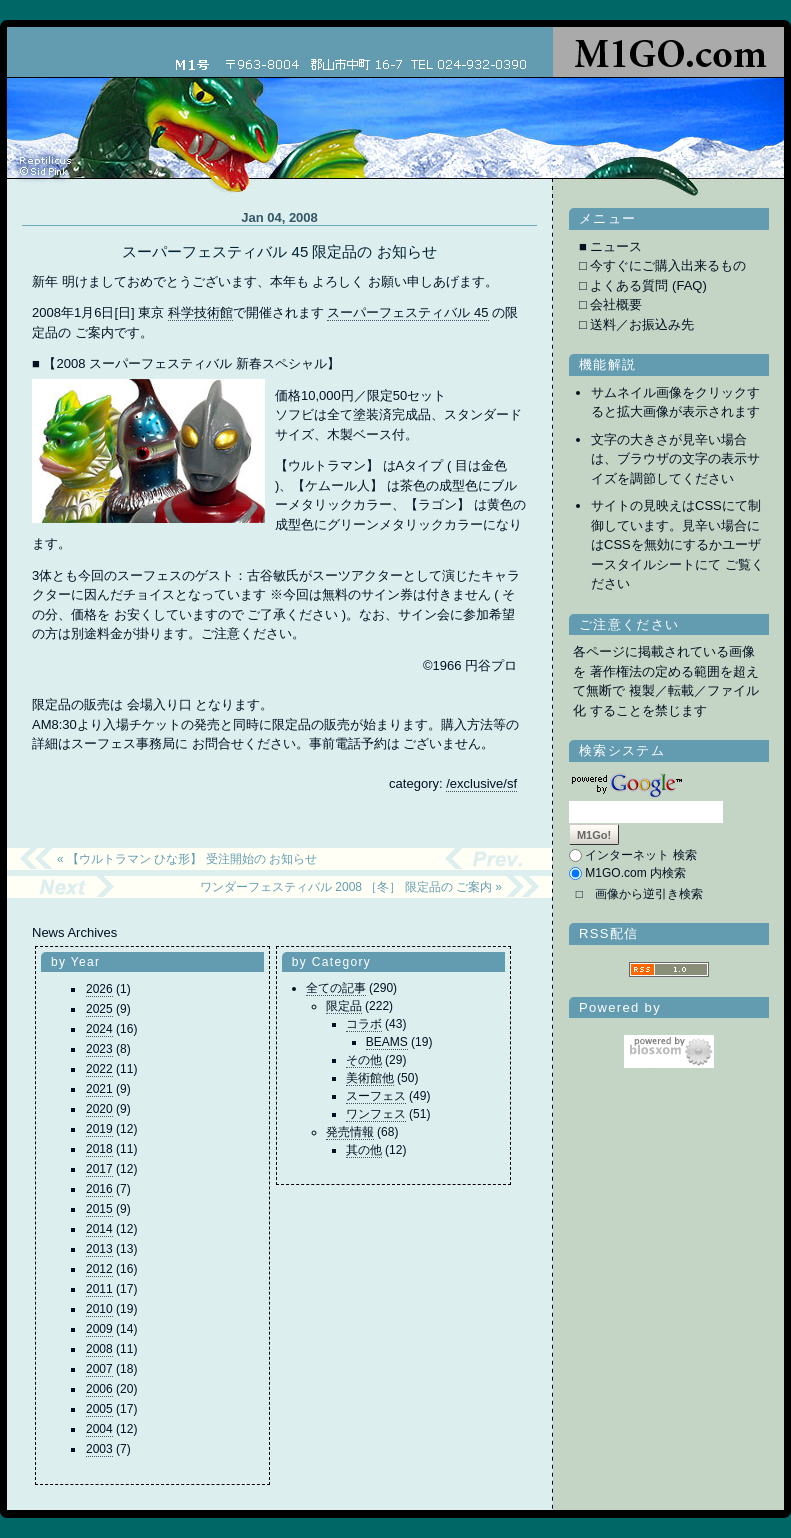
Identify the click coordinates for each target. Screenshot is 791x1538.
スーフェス (376, 1096)
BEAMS (387, 1042)
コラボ (364, 1024)
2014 (99, 1229)
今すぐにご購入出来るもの (668, 265)
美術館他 (370, 1078)
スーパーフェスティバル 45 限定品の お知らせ (279, 251)
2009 (99, 1329)
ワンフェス (376, 1114)
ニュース (616, 246)
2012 (99, 1269)
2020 (99, 1109)
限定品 (344, 1006)
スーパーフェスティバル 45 (407, 312)
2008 (99, 1349)
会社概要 (616, 304)
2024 (99, 1029)
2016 (99, 1189)
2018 (99, 1149)
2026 (99, 989)
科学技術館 (200, 312)
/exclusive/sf (481, 783)
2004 (99, 1429)
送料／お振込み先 (642, 324)
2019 (99, 1129)
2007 (99, 1369)
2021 (99, 1089)
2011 (99, 1289)
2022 (99, 1069)
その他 (364, 1060)
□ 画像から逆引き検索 (639, 894)
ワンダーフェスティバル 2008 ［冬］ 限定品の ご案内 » (351, 887)
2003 (99, 1449)
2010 (99, 1309)
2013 (99, 1249)
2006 (99, 1389)
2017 (99, 1169)
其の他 (364, 1150)
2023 (99, 1049)
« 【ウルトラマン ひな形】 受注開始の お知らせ (187, 859)
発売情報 (350, 1132)
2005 (99, 1409)
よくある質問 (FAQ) (648, 285)
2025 (99, 1009)
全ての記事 (336, 988)
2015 (99, 1209)
